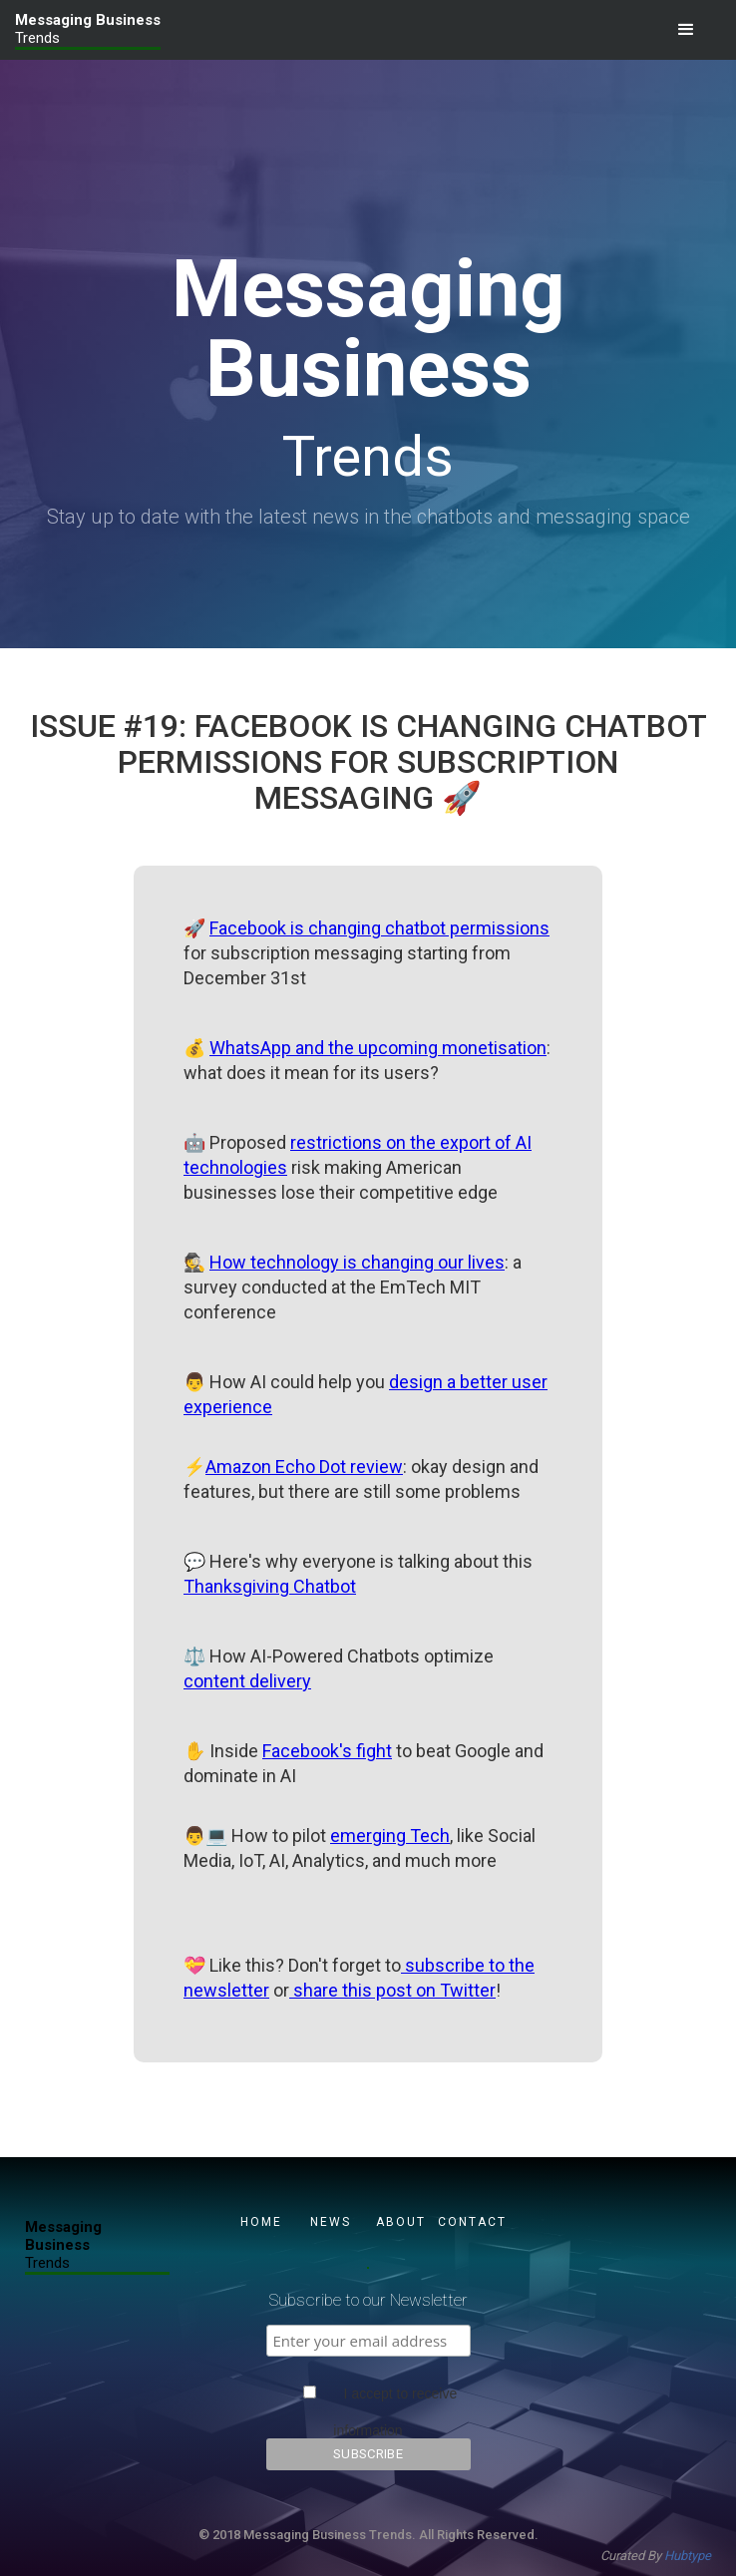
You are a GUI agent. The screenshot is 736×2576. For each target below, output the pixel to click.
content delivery (247, 1680)
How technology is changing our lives (357, 1262)
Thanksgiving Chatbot (270, 1586)
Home (261, 2222)
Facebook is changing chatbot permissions (379, 928)
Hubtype (687, 2555)
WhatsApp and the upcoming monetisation (378, 1047)
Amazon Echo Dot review (304, 1466)
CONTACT (470, 2222)
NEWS (330, 2222)
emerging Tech (390, 1835)
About (401, 2222)
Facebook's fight (327, 1750)
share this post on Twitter (392, 1990)
